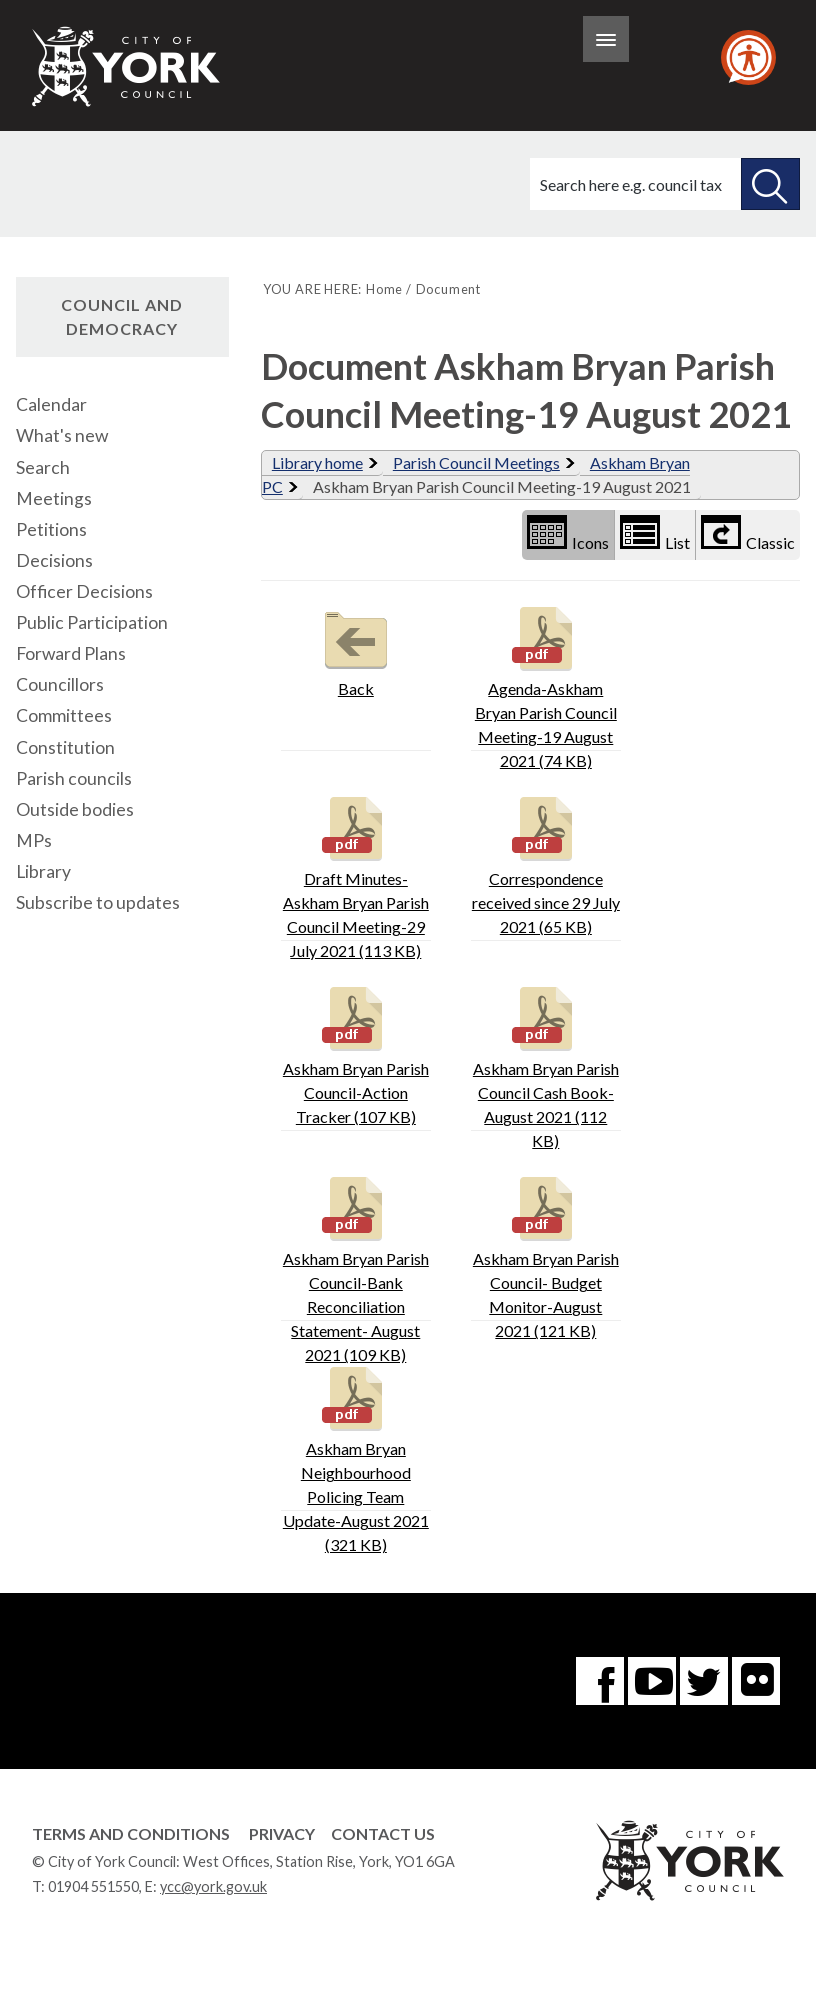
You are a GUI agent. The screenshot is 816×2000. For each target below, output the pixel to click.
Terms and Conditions (131, 1833)
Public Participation (92, 622)
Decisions (54, 560)
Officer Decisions (84, 591)
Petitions (51, 529)
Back (356, 649)
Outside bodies (75, 809)
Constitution (65, 747)
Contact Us (383, 1833)
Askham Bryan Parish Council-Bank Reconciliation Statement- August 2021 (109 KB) (356, 1267)
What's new (62, 435)
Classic (748, 533)
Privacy (282, 1833)
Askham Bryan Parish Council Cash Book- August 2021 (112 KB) (546, 1065)
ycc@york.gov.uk (213, 1886)
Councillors (60, 684)
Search (43, 467)
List (655, 533)
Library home (317, 462)
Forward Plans (71, 653)
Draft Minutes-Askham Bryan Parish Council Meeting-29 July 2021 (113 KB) (356, 875)
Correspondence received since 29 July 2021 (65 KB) (546, 863)
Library (43, 871)
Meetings (54, 498)
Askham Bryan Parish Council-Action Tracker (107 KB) (356, 1053)
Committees (64, 715)
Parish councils (74, 778)
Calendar (51, 404)
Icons (568, 533)
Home (384, 289)
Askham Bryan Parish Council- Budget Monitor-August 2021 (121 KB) (546, 1255)
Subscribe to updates (98, 902)
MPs (34, 840)
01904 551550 (93, 1886)
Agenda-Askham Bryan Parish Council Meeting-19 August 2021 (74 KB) (546, 685)
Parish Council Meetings (476, 462)
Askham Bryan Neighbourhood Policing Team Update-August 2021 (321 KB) (356, 1457)
